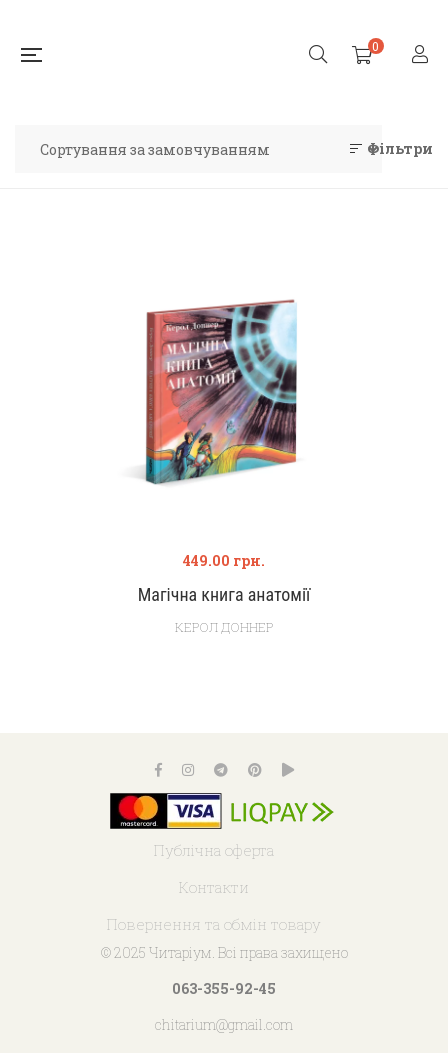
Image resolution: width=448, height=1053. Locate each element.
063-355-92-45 (224, 988)
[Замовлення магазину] (198, 149)
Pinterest (255, 770)
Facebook (158, 770)
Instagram (188, 770)
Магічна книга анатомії (224, 594)
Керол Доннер (224, 627)
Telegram (221, 770)
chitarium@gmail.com (224, 1024)
